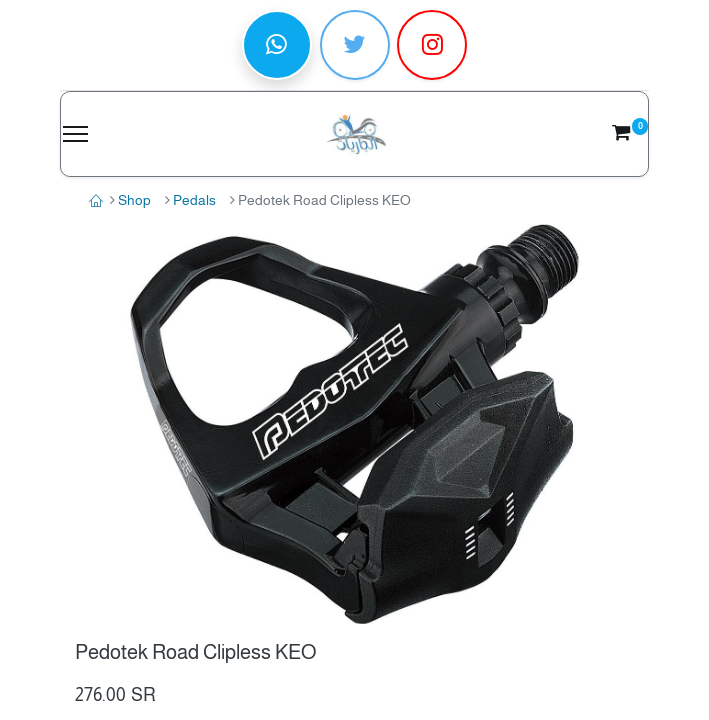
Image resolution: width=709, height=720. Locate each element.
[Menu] (75, 133)
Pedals (194, 200)
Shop (134, 200)
